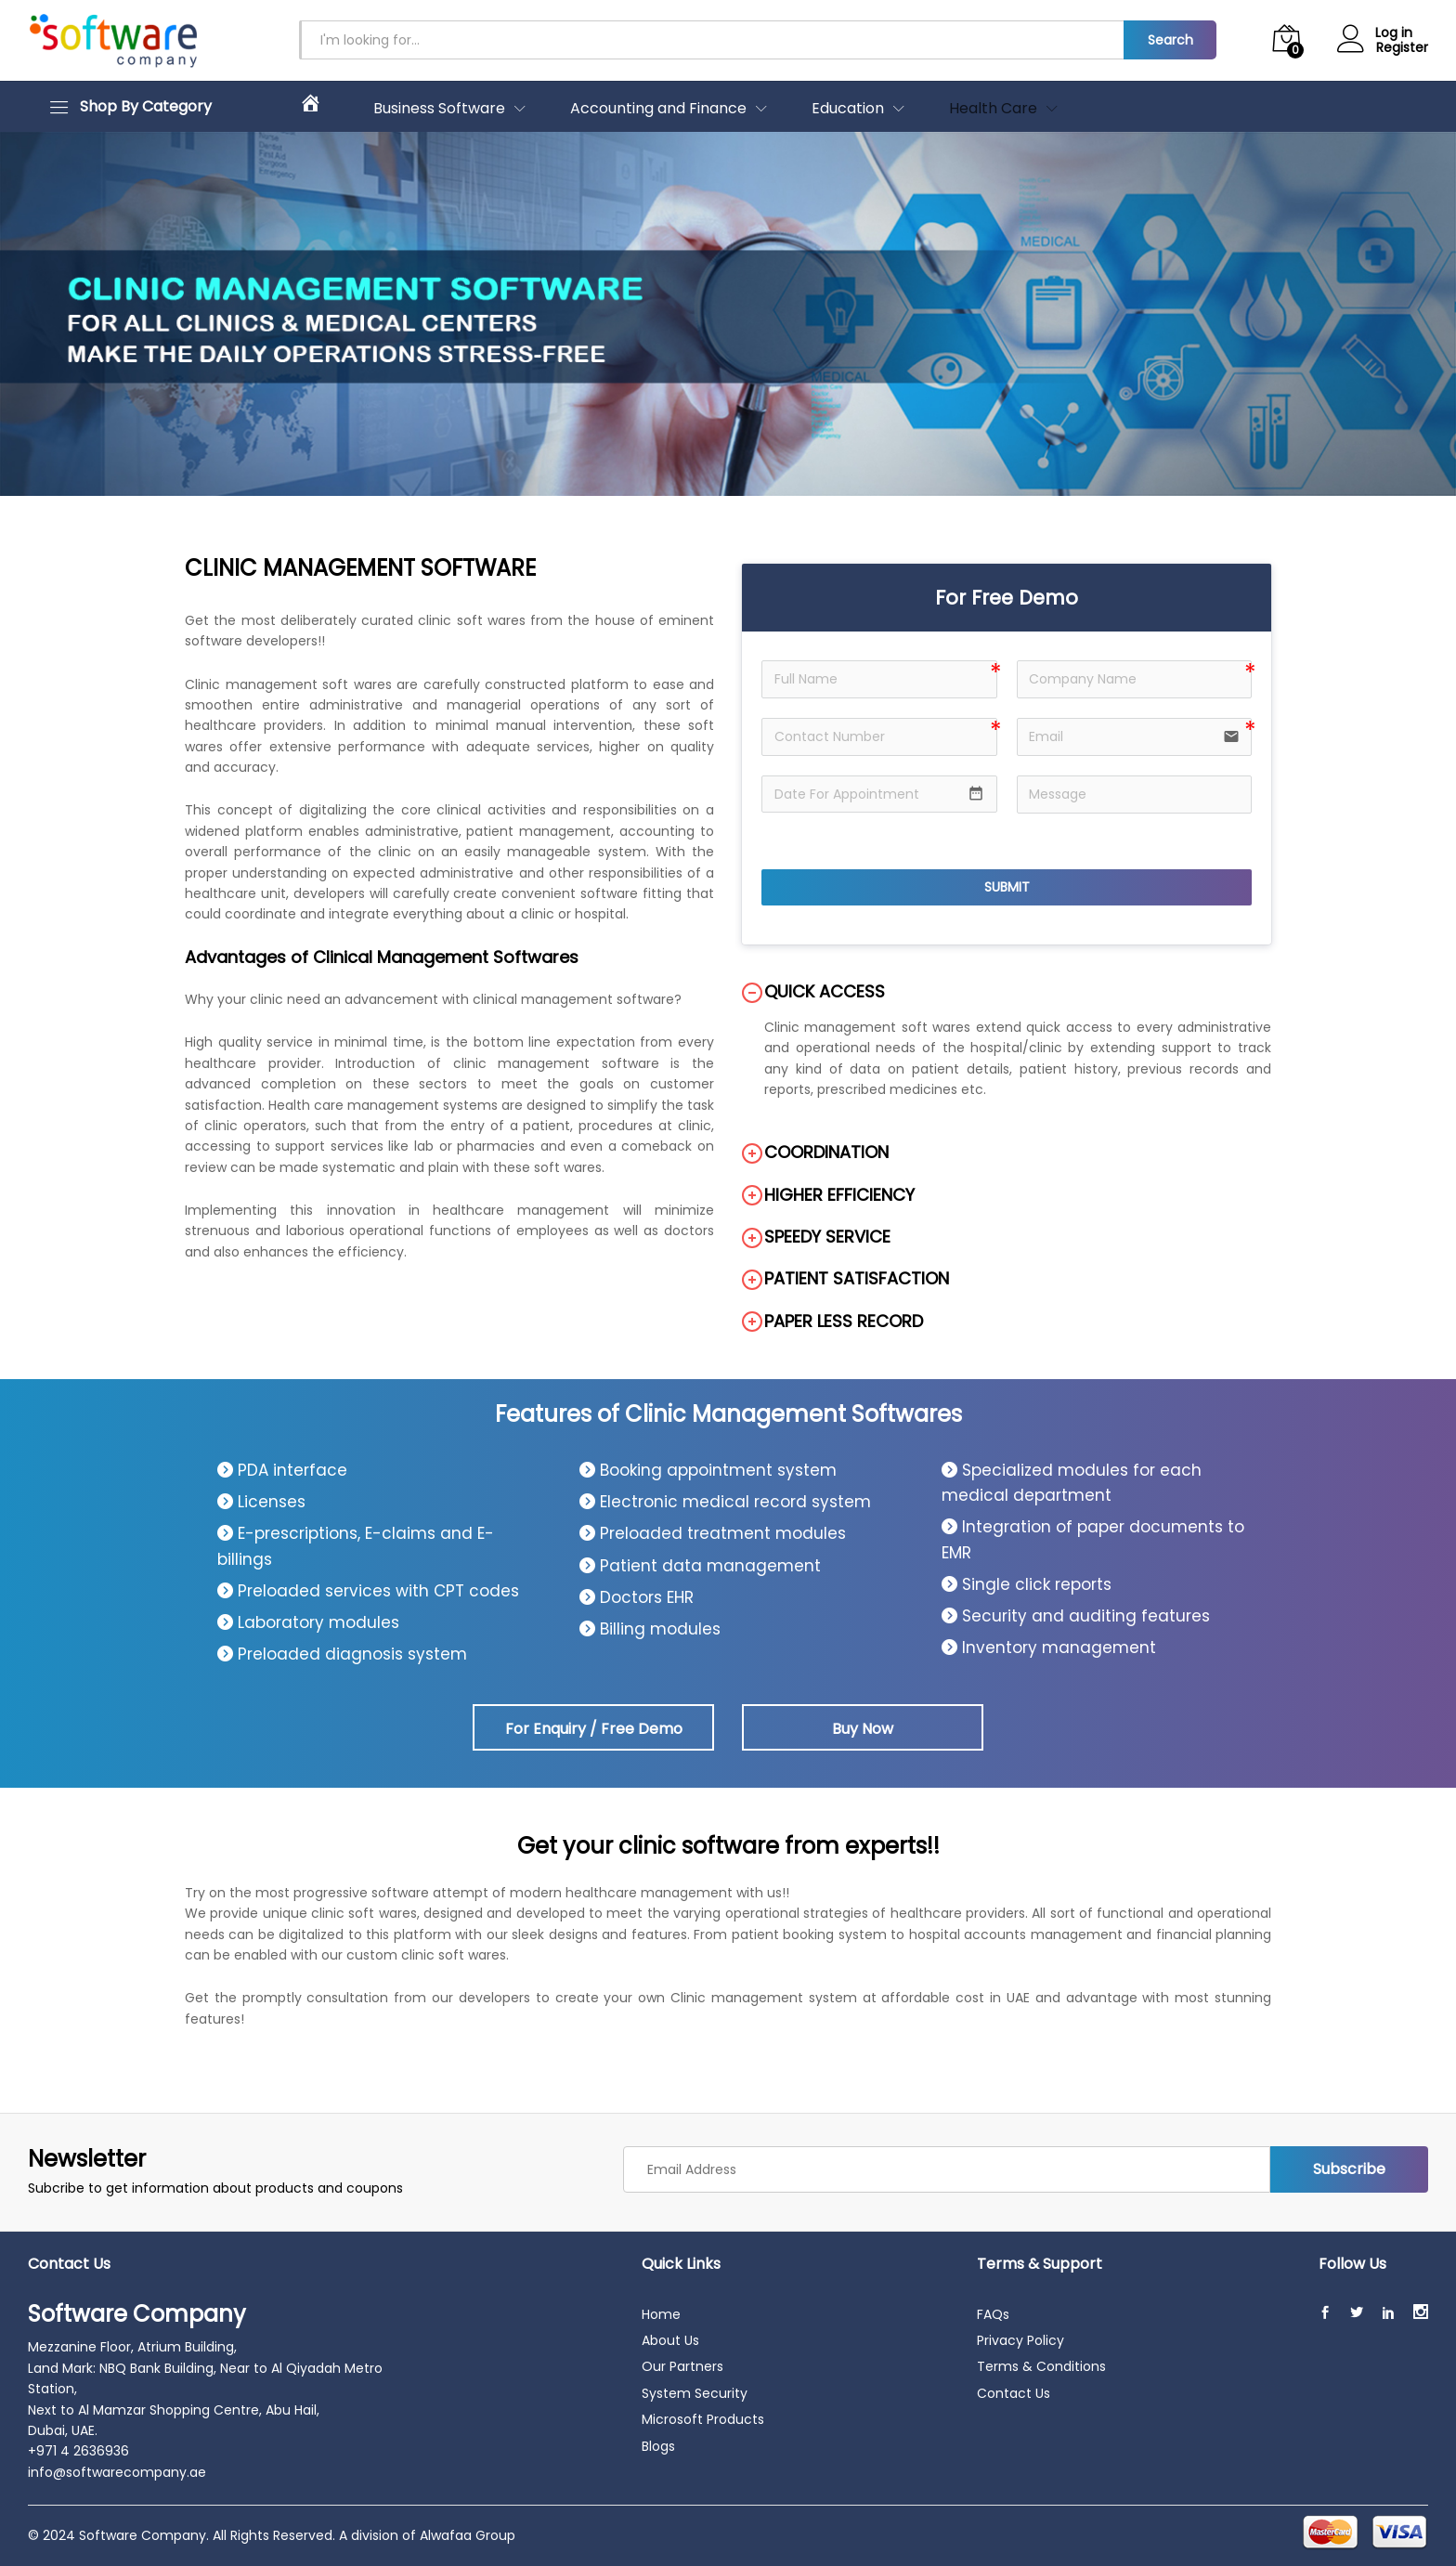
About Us (670, 2340)
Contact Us (1013, 2393)
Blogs (658, 2446)
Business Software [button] (439, 108)
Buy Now (862, 1728)
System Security (695, 2393)
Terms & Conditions (1041, 2366)
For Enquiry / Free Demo (593, 1728)
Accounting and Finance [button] (658, 108)
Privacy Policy (1020, 2340)
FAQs (993, 2314)
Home (661, 2314)
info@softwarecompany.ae (117, 2472)
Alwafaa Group (467, 2535)
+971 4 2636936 (78, 2451)
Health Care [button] (993, 108)
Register (1402, 48)
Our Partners (682, 2366)
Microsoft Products (703, 2419)
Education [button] (848, 108)
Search (1170, 40)
